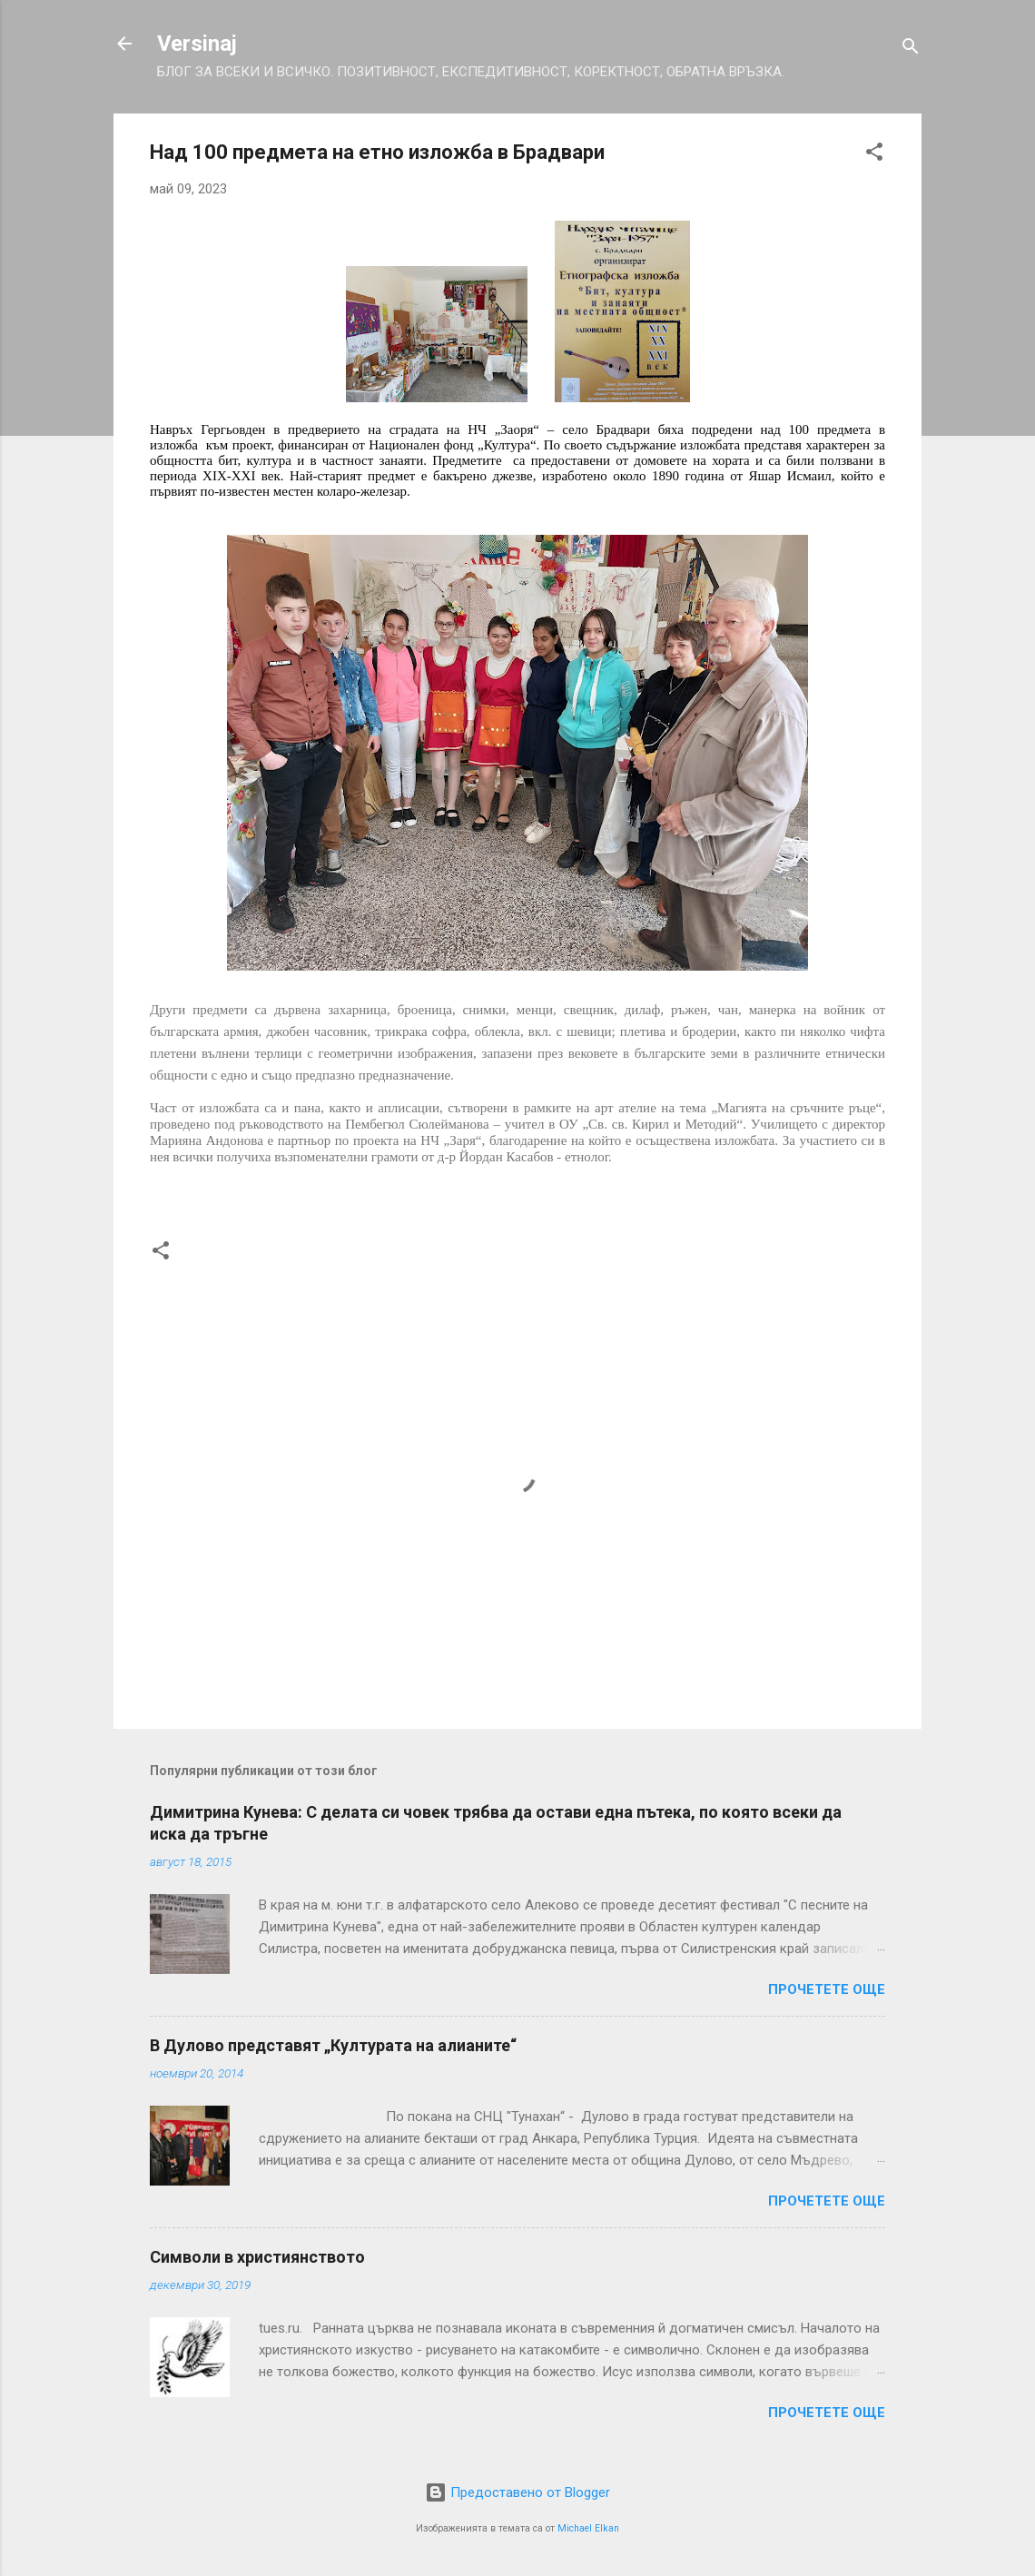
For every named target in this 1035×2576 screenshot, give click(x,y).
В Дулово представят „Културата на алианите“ (333, 2045)
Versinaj (197, 43)
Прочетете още (826, 1989)
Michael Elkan (588, 2528)
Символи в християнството (257, 2256)
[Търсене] (911, 49)
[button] (874, 155)
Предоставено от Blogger (517, 2492)
